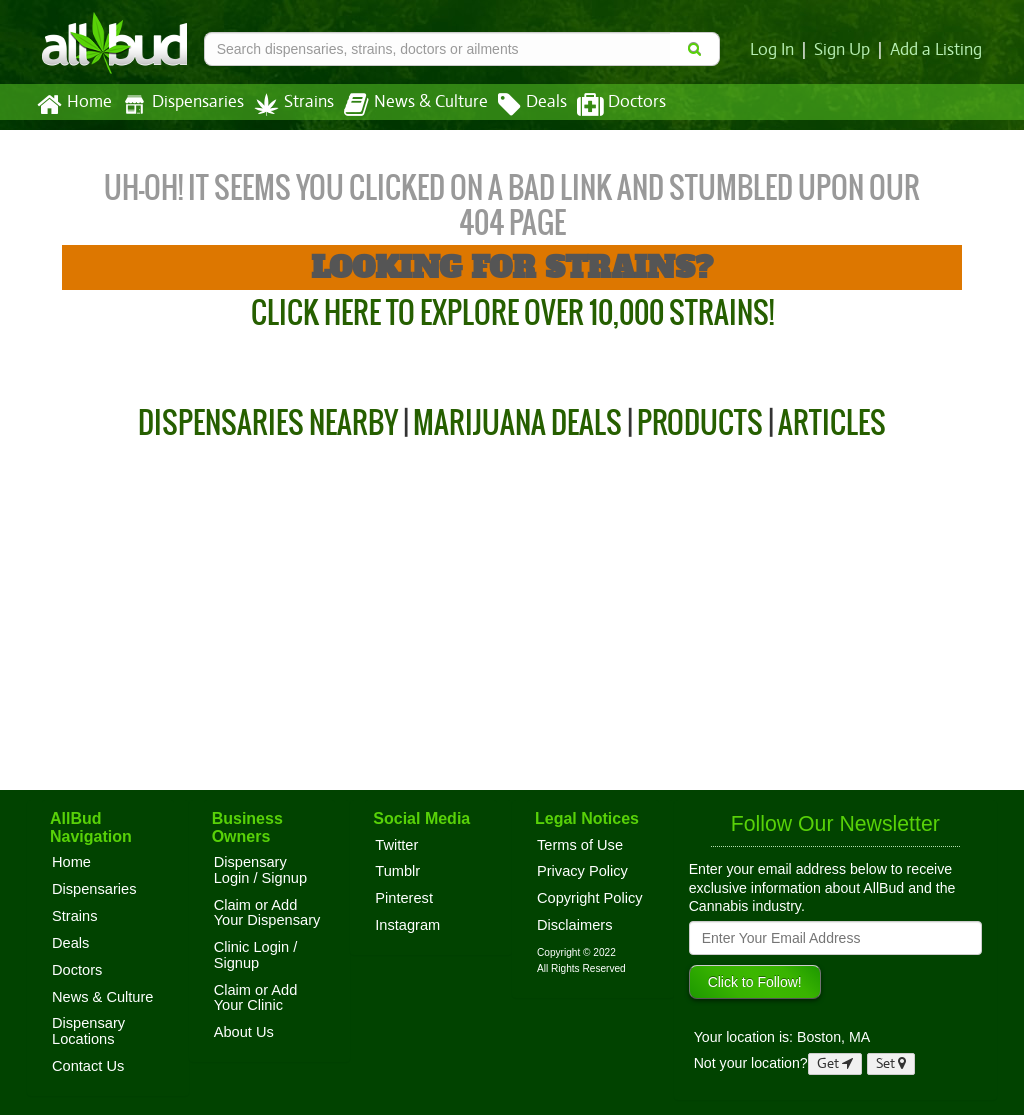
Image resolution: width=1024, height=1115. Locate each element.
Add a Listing (937, 50)
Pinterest (404, 898)
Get (835, 1063)
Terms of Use (580, 845)
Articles (832, 422)
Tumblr (397, 871)
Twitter (396, 845)
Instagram (407, 925)
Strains (287, 104)
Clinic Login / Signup (256, 955)
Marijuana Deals (517, 422)
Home (73, 105)
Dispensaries (179, 104)
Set (891, 1063)
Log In (776, 50)
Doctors (604, 105)
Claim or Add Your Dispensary (267, 913)
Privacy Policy (582, 871)
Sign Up (845, 50)
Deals (517, 105)
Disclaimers (575, 925)
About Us (244, 1032)
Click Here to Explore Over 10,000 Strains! (512, 312)
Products (700, 422)
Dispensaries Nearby (268, 422)
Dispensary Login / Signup (260, 870)
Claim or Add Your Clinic (256, 998)
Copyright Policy (590, 898)
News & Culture (405, 105)
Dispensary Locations (88, 1031)
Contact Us (88, 1066)
